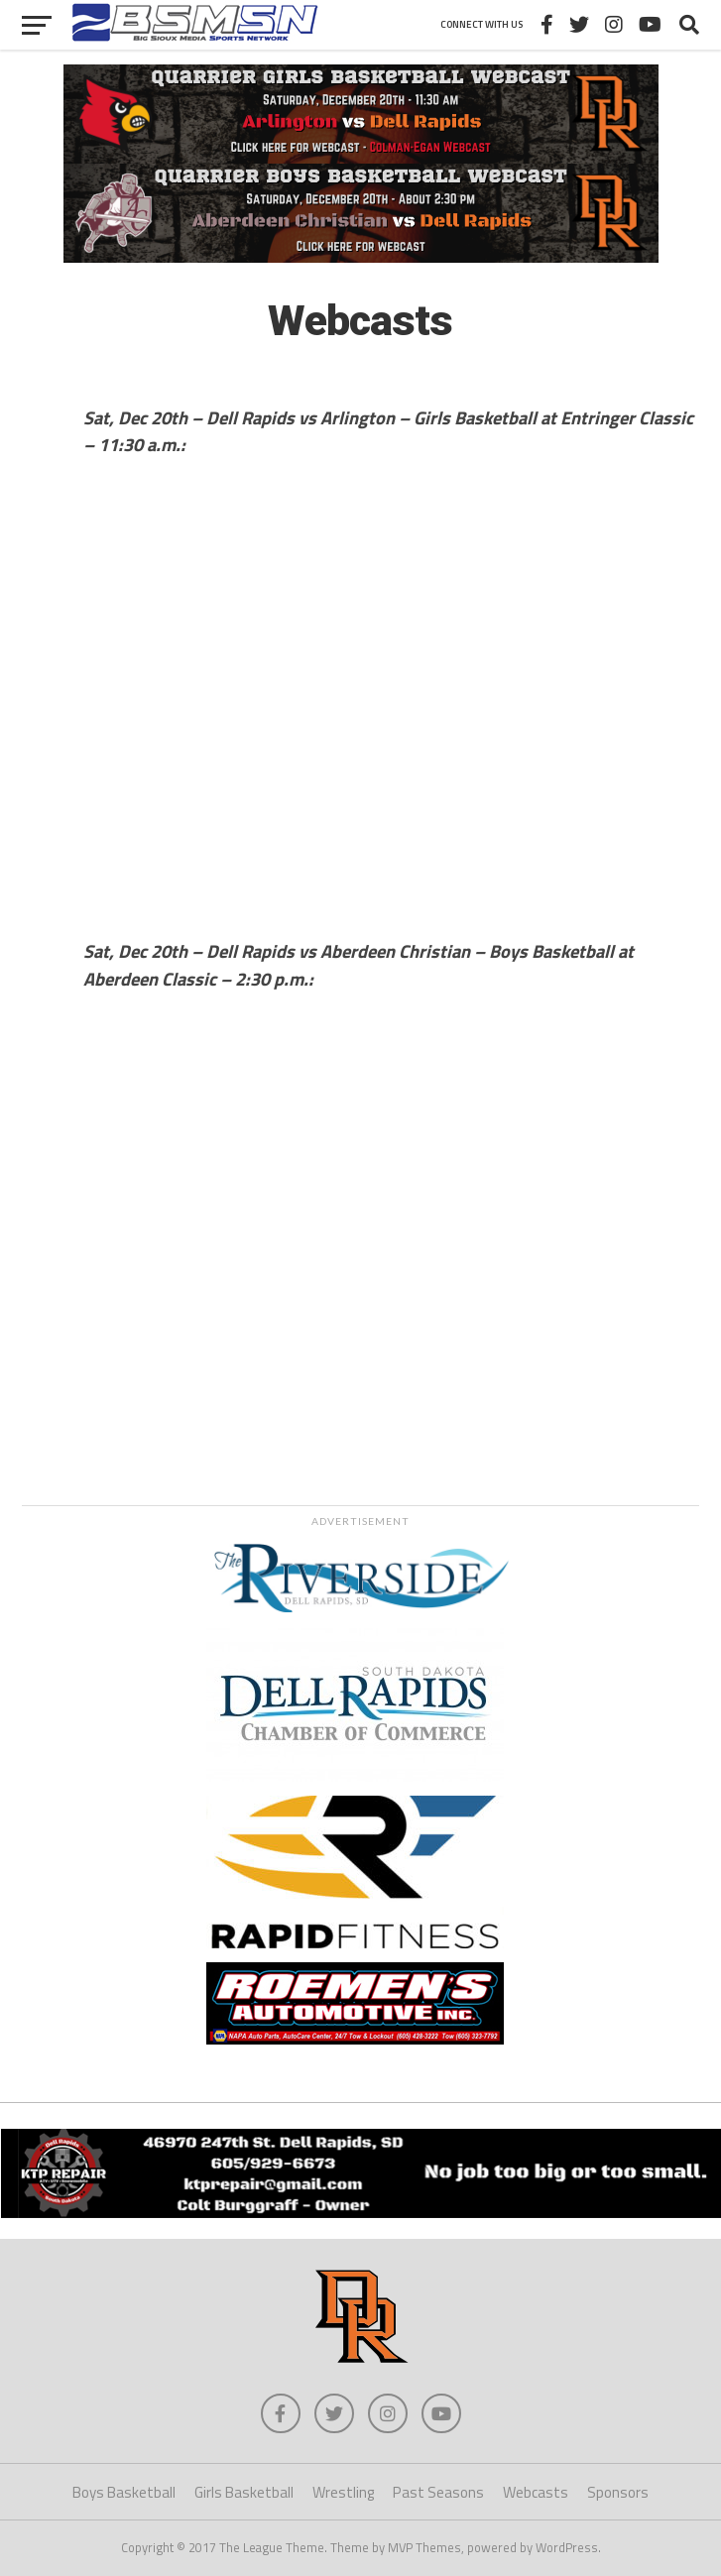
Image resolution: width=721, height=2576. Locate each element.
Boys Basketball (124, 2492)
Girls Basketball (244, 2492)
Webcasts (535, 2492)
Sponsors (618, 2492)
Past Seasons (438, 2492)
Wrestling (343, 2492)
